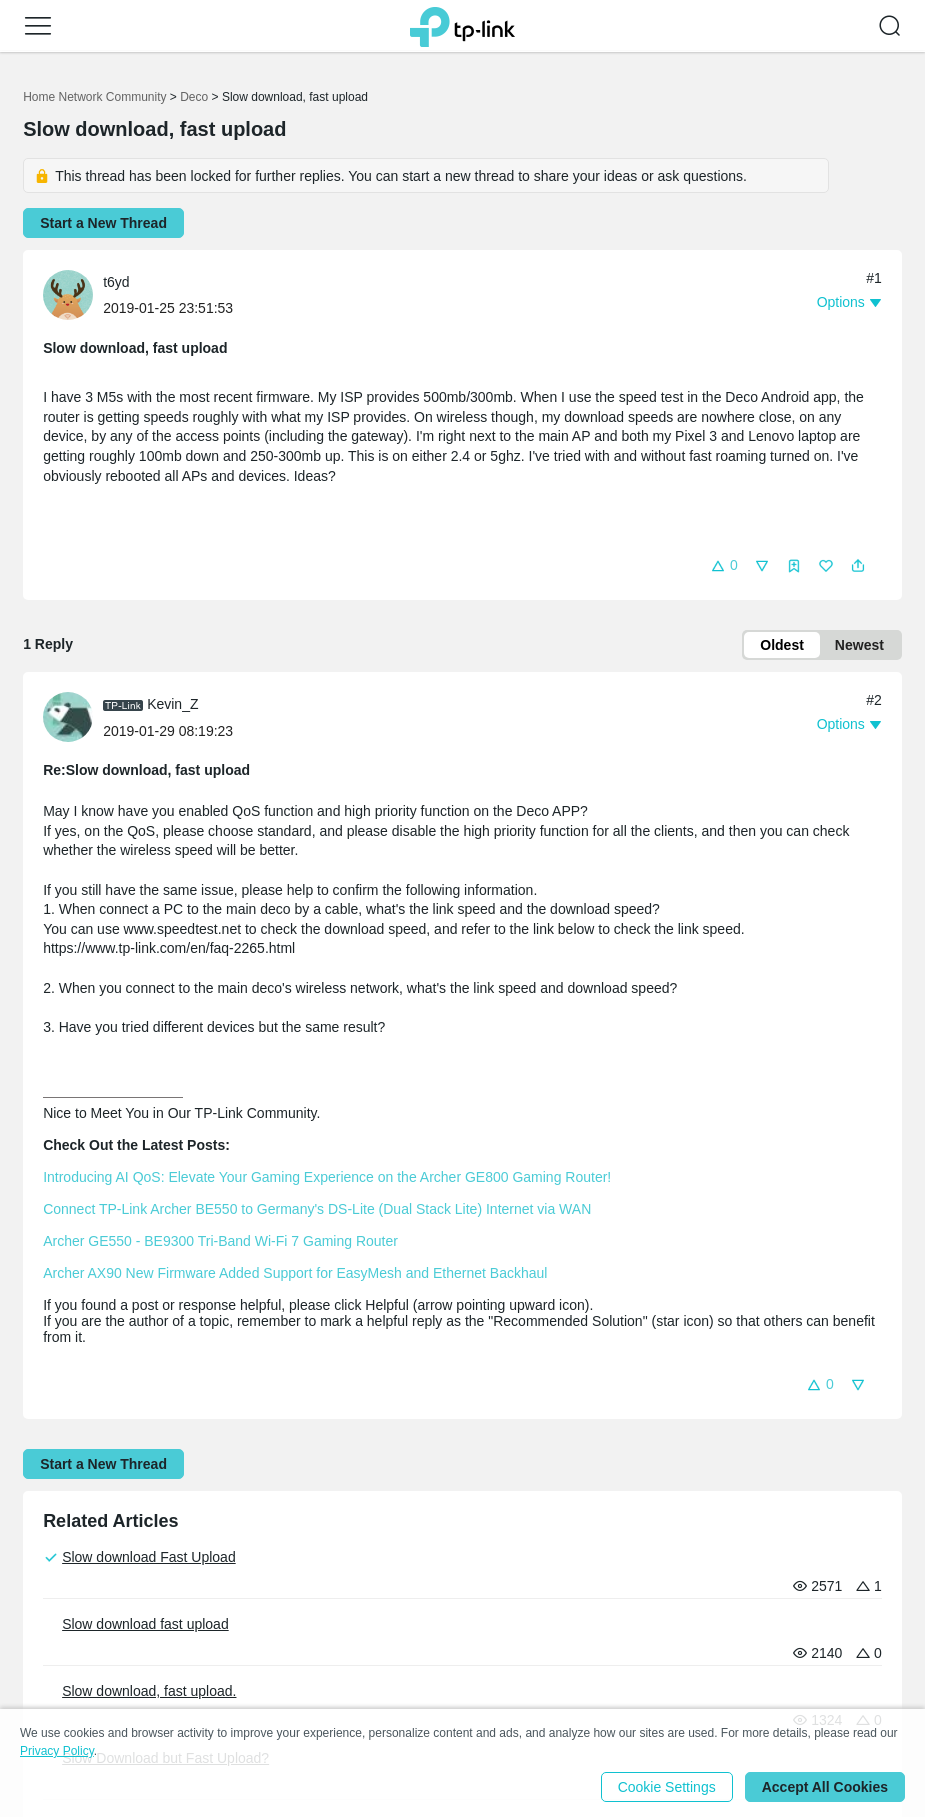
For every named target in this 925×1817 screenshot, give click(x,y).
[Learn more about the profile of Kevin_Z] (73, 716)
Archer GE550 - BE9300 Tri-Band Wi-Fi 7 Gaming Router (220, 1241)
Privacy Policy (66, 1664)
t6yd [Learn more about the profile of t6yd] (116, 282)
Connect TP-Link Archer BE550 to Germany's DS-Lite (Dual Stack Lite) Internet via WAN (317, 1209)
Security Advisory (255, 1664)
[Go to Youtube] (763, 1619)
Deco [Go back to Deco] (194, 97)
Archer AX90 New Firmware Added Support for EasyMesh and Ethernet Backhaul (295, 1273)
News (217, 1610)
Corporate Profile (76, 1610)
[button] (38, 26)
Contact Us (58, 1637)
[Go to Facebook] (804, 1619)
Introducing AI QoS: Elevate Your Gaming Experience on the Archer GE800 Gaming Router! (327, 1177)
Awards (223, 1637)
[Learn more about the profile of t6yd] (73, 294)
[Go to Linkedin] (886, 1619)
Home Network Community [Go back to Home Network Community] (94, 97)
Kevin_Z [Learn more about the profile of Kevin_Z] (172, 704)
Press (220, 1578)
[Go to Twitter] (845, 1621)
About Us (57, 1578)
